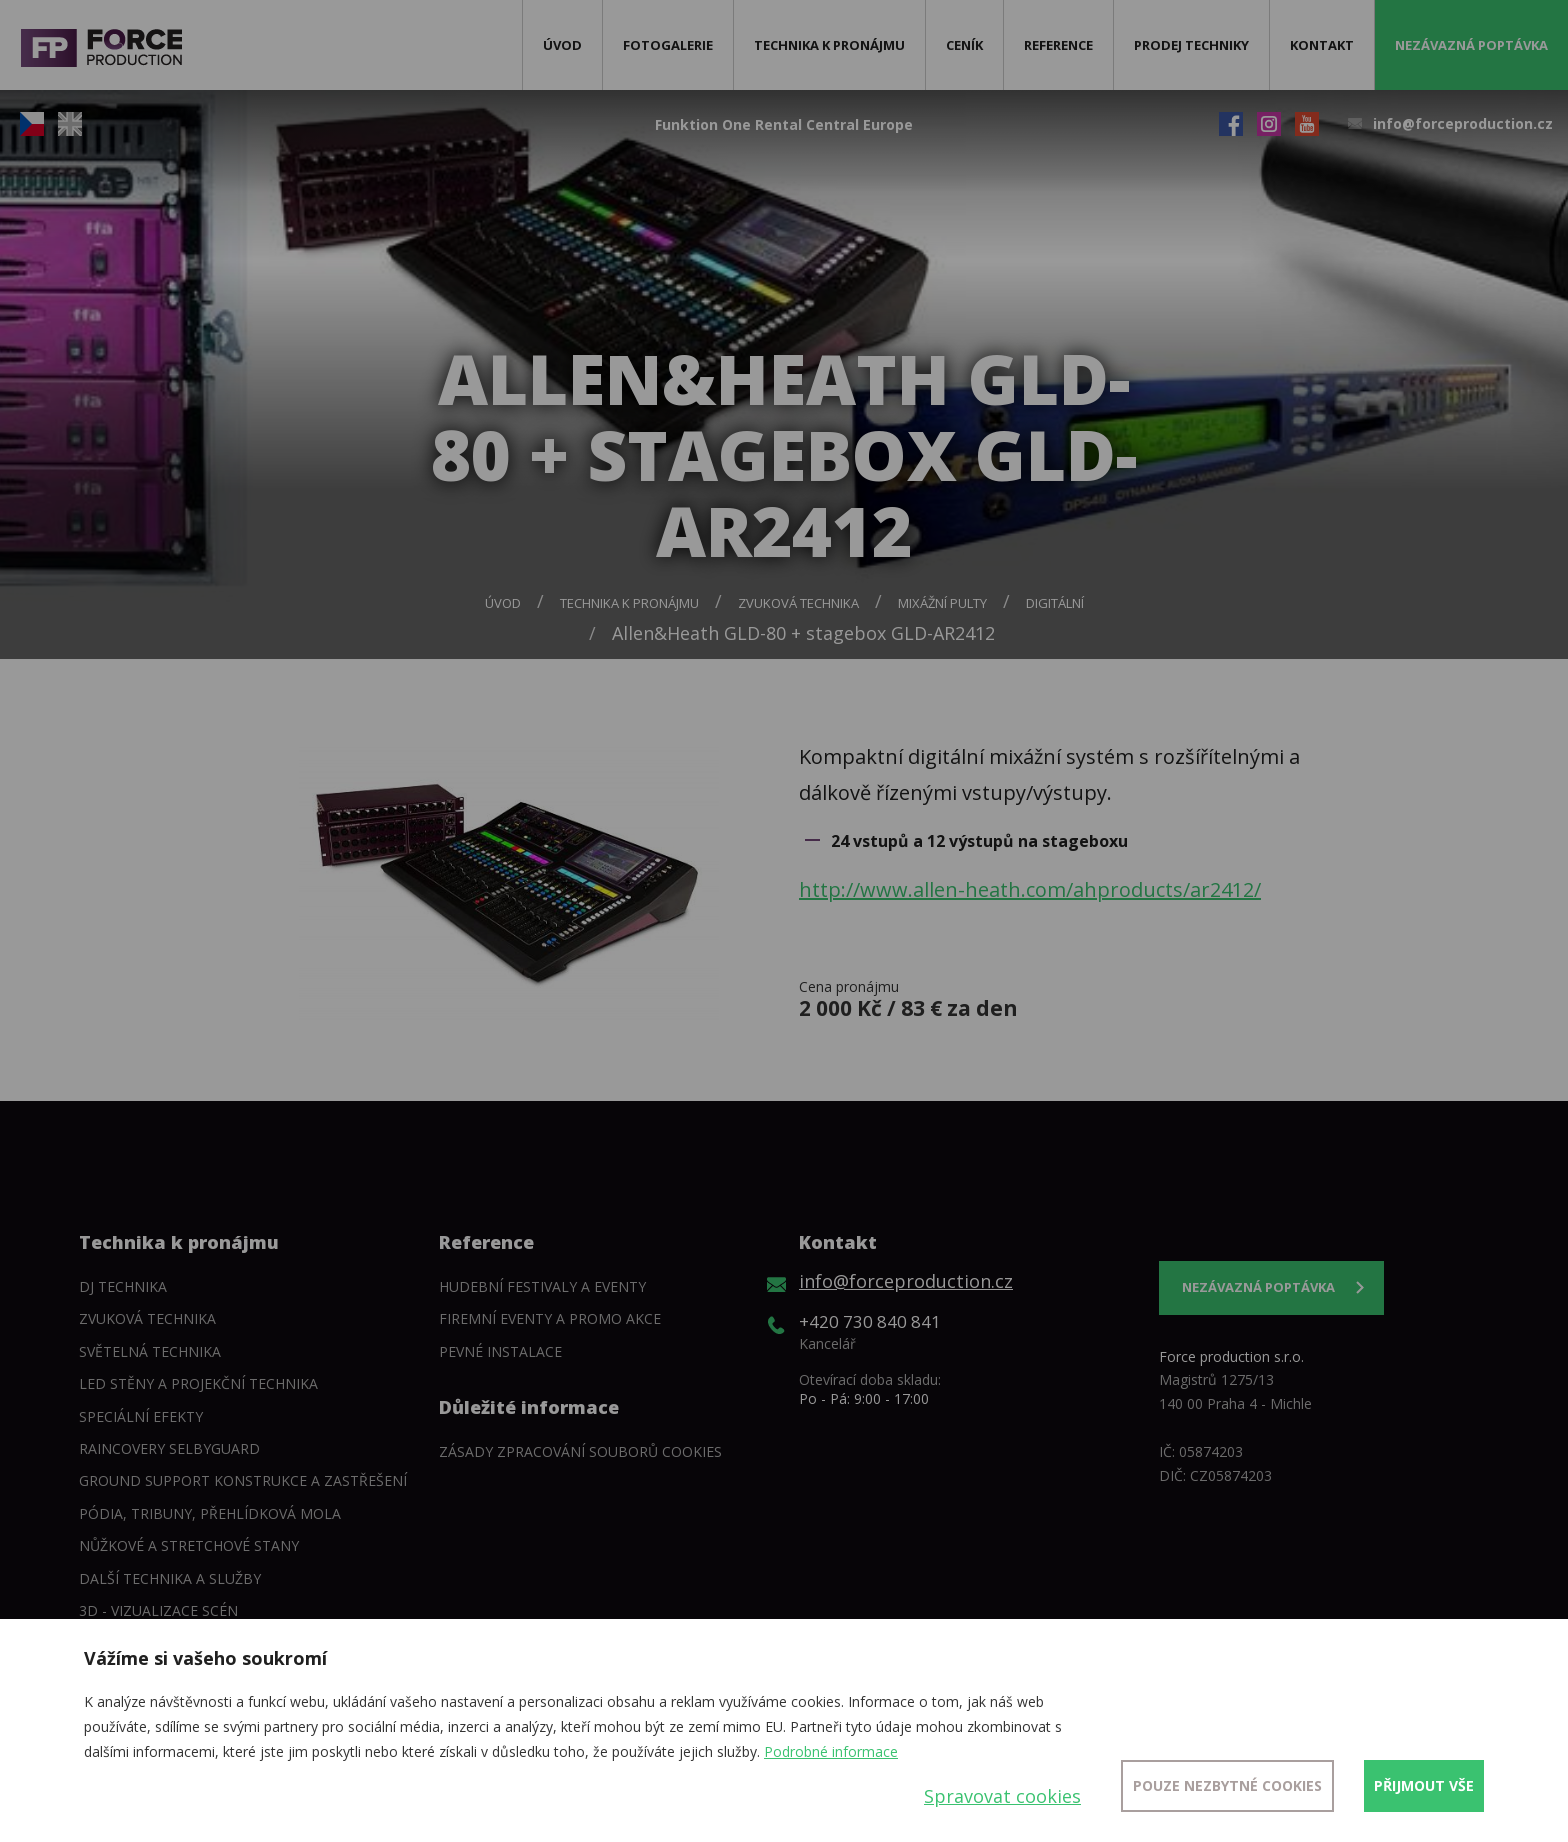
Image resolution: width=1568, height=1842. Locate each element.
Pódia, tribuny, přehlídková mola (210, 1513)
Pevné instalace (500, 1351)
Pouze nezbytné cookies (1227, 1785)
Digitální (1055, 603)
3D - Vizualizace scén (158, 1610)
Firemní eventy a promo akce (550, 1318)
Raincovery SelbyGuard (169, 1448)
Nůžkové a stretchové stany (189, 1545)
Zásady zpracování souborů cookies (580, 1451)
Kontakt (1322, 45)
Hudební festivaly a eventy (542, 1286)
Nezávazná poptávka (1471, 45)
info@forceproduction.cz (1463, 123)
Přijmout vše (1424, 1785)
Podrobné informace (831, 1751)
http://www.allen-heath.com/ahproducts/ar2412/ (1030, 889)
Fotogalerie (668, 45)
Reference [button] (1058, 45)
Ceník (964, 45)
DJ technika (123, 1286)
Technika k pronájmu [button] (829, 45)
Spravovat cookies (1002, 1796)
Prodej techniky (1191, 45)
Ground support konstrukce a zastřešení (243, 1480)
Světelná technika (150, 1351)
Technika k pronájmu (629, 603)
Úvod (562, 45)
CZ (32, 124)
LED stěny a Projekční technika (198, 1383)
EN (70, 124)
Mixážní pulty (942, 603)
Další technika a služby (170, 1578)
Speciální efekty (141, 1416)
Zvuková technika (798, 603)
